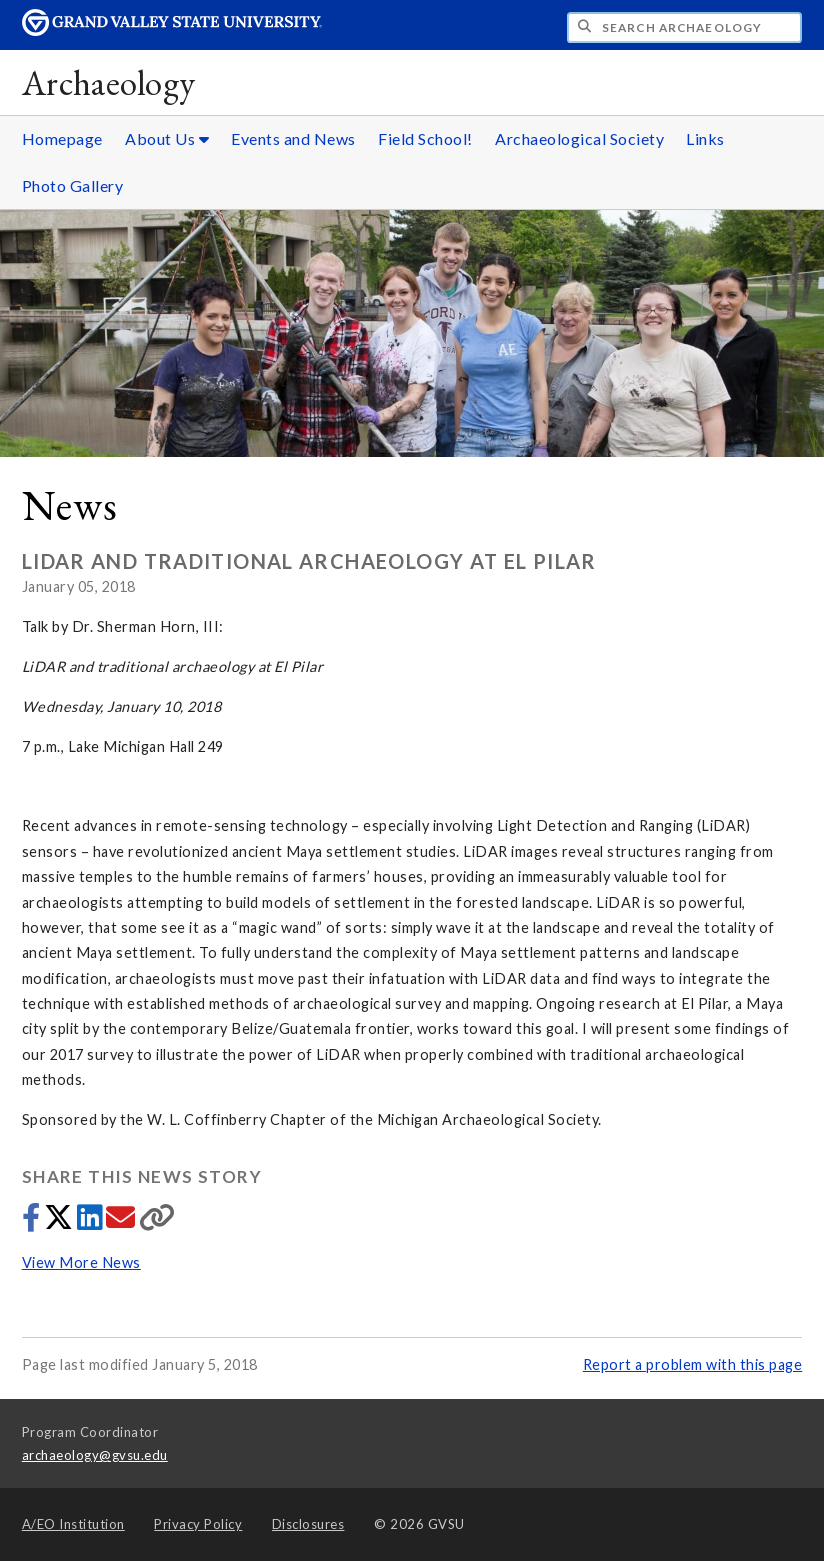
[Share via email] (122, 1222)
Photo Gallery (73, 185)
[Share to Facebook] (33, 1222)
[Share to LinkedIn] (91, 1222)
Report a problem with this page (693, 1364)
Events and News (293, 138)
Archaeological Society (579, 138)
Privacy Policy (198, 1524)
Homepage (62, 138)
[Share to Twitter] (60, 1222)
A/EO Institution (73, 1524)
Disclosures (308, 1524)
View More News (81, 1262)
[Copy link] (157, 1222)
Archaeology (109, 82)
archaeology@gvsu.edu (95, 1455)
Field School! (425, 138)
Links (705, 138)
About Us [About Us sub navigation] (167, 138)
